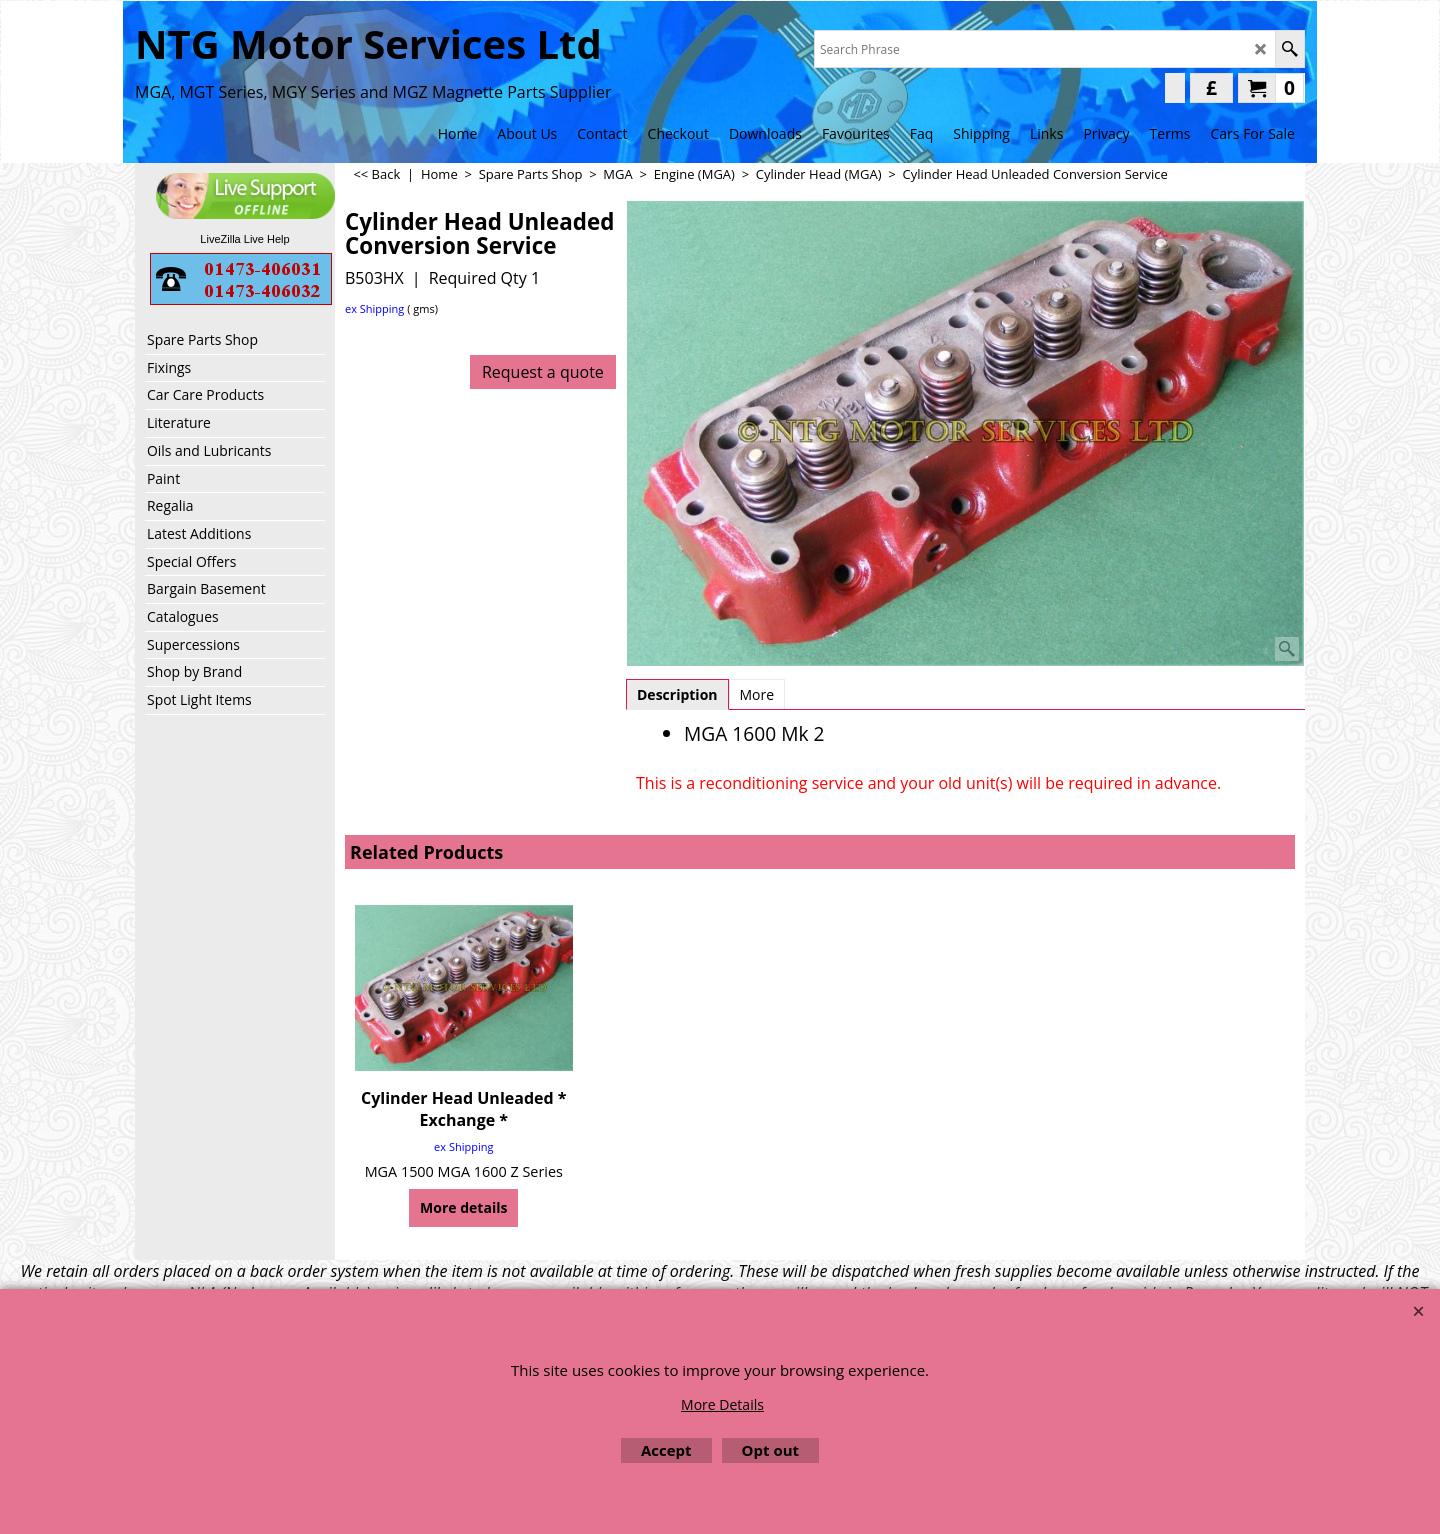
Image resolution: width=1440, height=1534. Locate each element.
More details (463, 1207)
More (757, 694)
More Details (722, 1404)
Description (677, 694)
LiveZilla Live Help (244, 239)
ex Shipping (374, 308)
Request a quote (543, 372)
